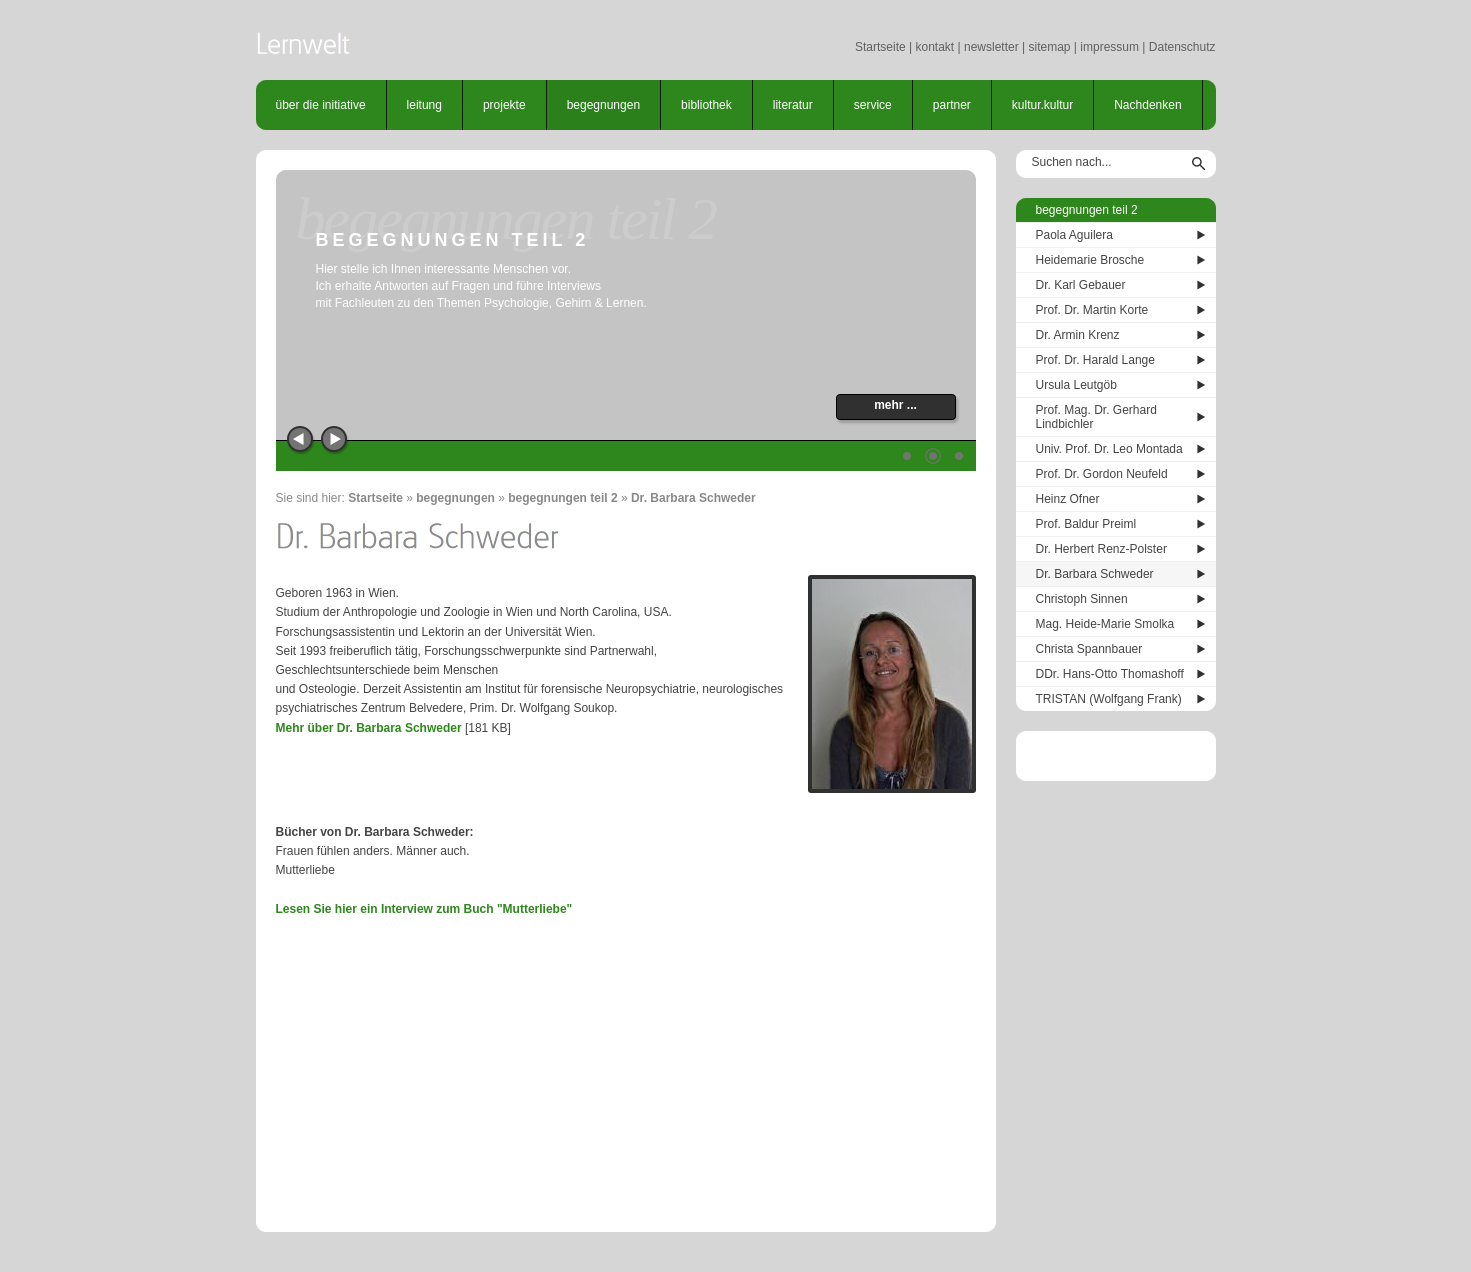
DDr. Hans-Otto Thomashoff (1110, 674)
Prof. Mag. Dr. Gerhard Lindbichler (1096, 417)
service (873, 105)
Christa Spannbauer (1089, 649)
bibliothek (706, 105)
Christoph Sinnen (1082, 599)
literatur (793, 105)
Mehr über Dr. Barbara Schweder (369, 728)
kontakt (934, 47)
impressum (1109, 47)
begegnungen (603, 105)
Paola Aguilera (1074, 235)
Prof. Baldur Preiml (1086, 524)
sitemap (1049, 47)
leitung (424, 105)
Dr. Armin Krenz (1078, 335)
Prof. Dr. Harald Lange (1095, 360)
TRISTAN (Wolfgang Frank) (1109, 699)
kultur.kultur (1042, 105)
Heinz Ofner (1068, 499)
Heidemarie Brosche (1090, 260)
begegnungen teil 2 (562, 498)
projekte (504, 105)
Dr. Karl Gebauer (1081, 285)
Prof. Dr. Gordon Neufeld (1102, 474)
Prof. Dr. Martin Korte (1092, 310)
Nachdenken (1147, 105)
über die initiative (321, 105)
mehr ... (895, 405)
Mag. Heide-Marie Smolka (1105, 624)
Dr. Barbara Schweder (693, 498)
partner (952, 105)
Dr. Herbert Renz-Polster (1101, 549)
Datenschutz (1182, 47)
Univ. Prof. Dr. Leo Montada (1109, 449)
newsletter (991, 47)
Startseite (880, 47)
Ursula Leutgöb (1076, 385)
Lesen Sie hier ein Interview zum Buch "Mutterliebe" (424, 909)
